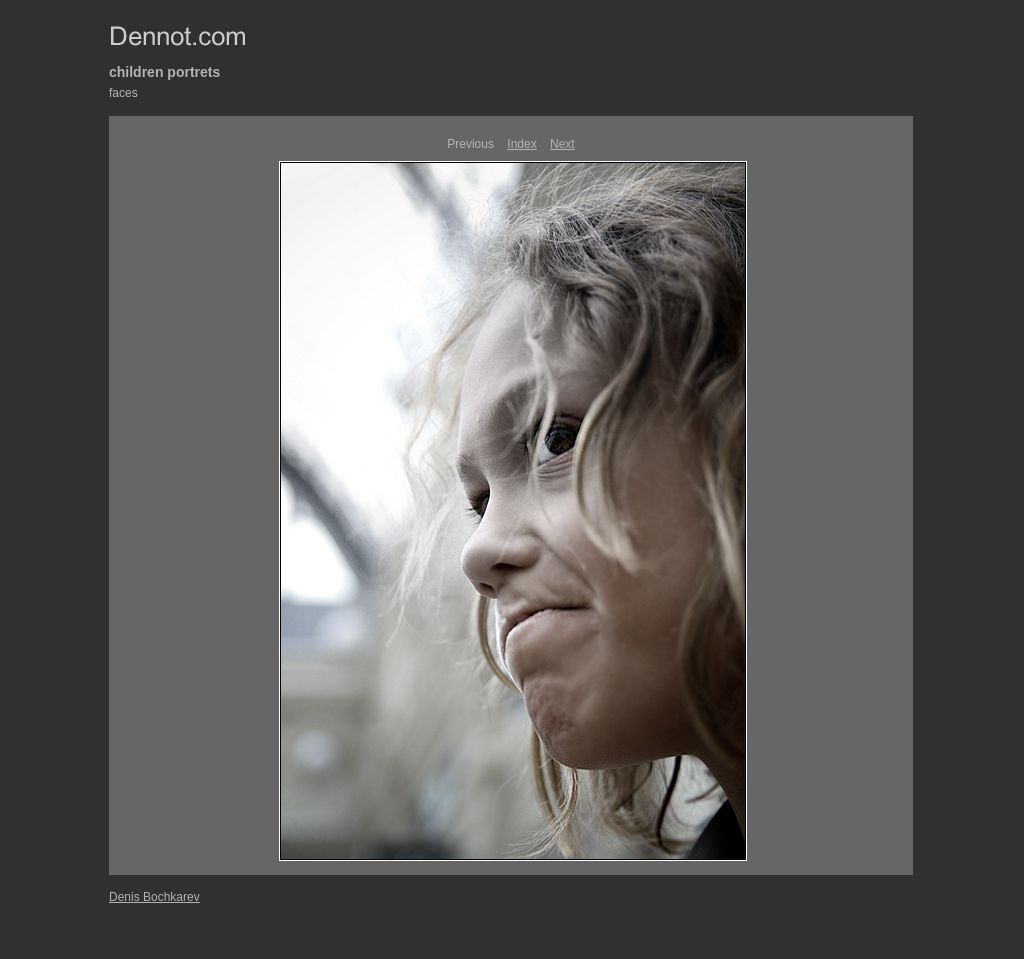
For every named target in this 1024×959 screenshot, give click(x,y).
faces (123, 93)
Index (521, 144)
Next (562, 144)
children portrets (164, 72)
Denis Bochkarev (154, 897)
